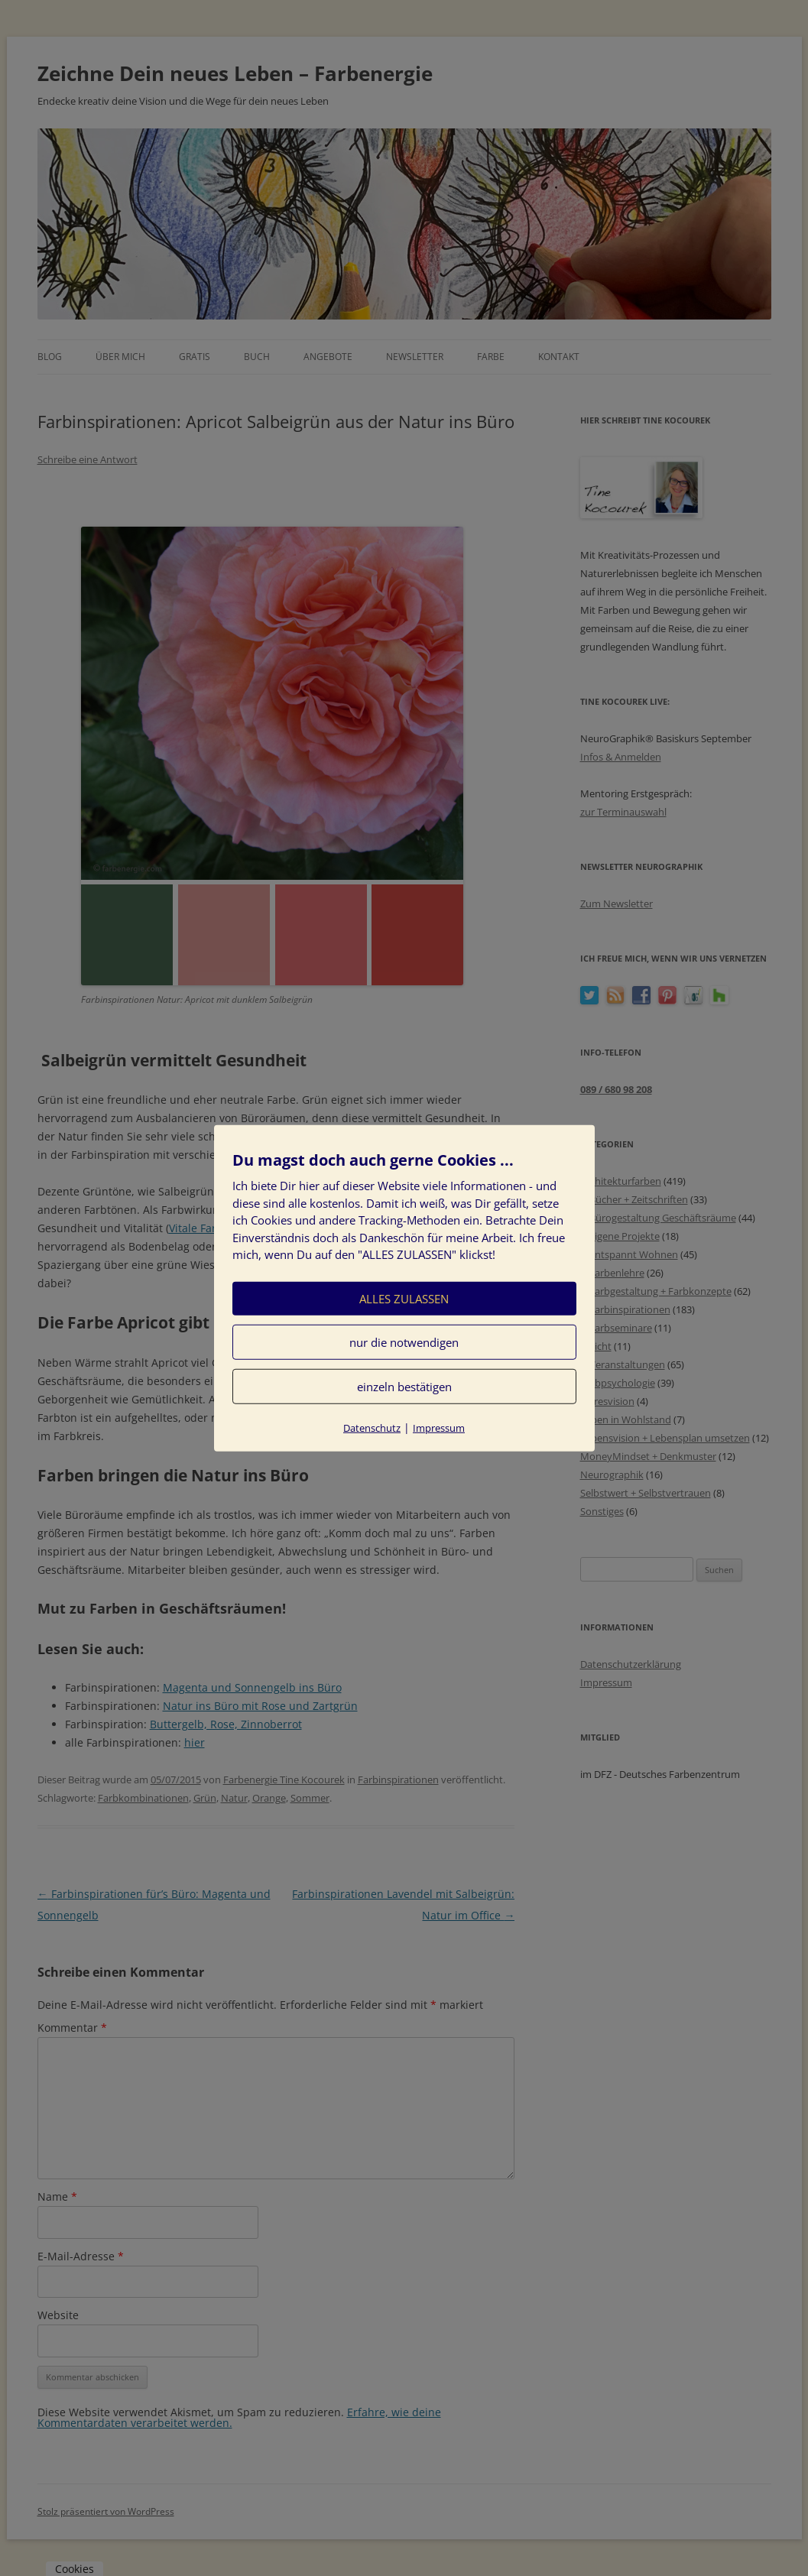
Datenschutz (372, 1427)
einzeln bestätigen (404, 1385)
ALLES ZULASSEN (404, 1298)
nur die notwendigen (404, 1341)
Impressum (439, 1427)
